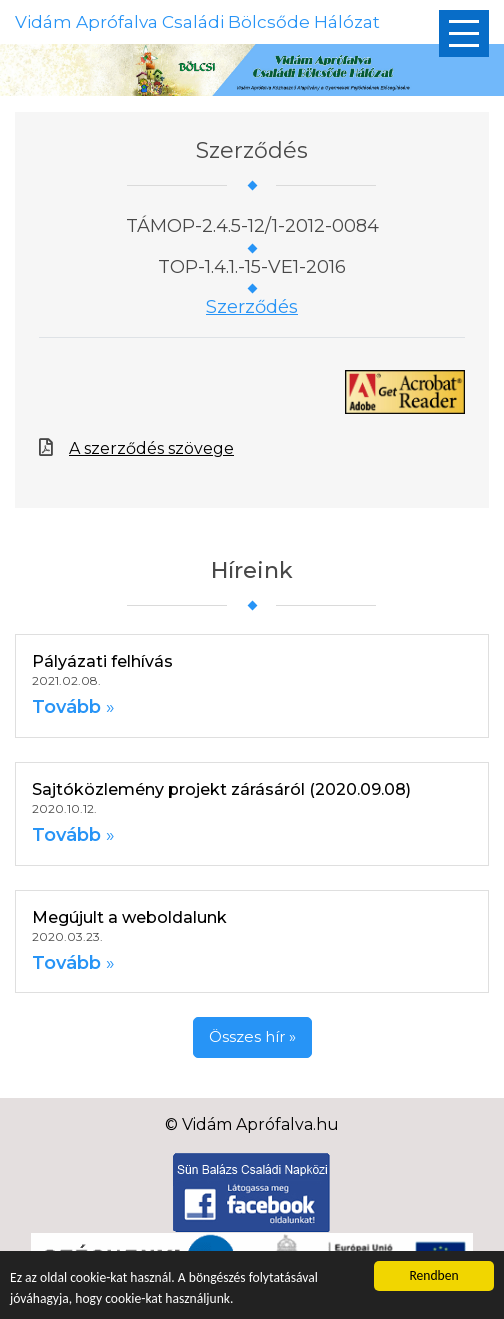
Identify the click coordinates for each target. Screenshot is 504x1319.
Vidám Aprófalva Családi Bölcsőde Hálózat (197, 22)
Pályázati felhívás (102, 661)
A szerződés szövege (151, 448)
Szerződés (252, 307)
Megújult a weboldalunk (129, 917)
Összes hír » (252, 1036)
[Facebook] (252, 1191)
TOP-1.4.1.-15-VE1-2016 (252, 267)
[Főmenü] (464, 33)
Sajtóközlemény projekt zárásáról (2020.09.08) (221, 789)
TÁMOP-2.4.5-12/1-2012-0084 (252, 226)
